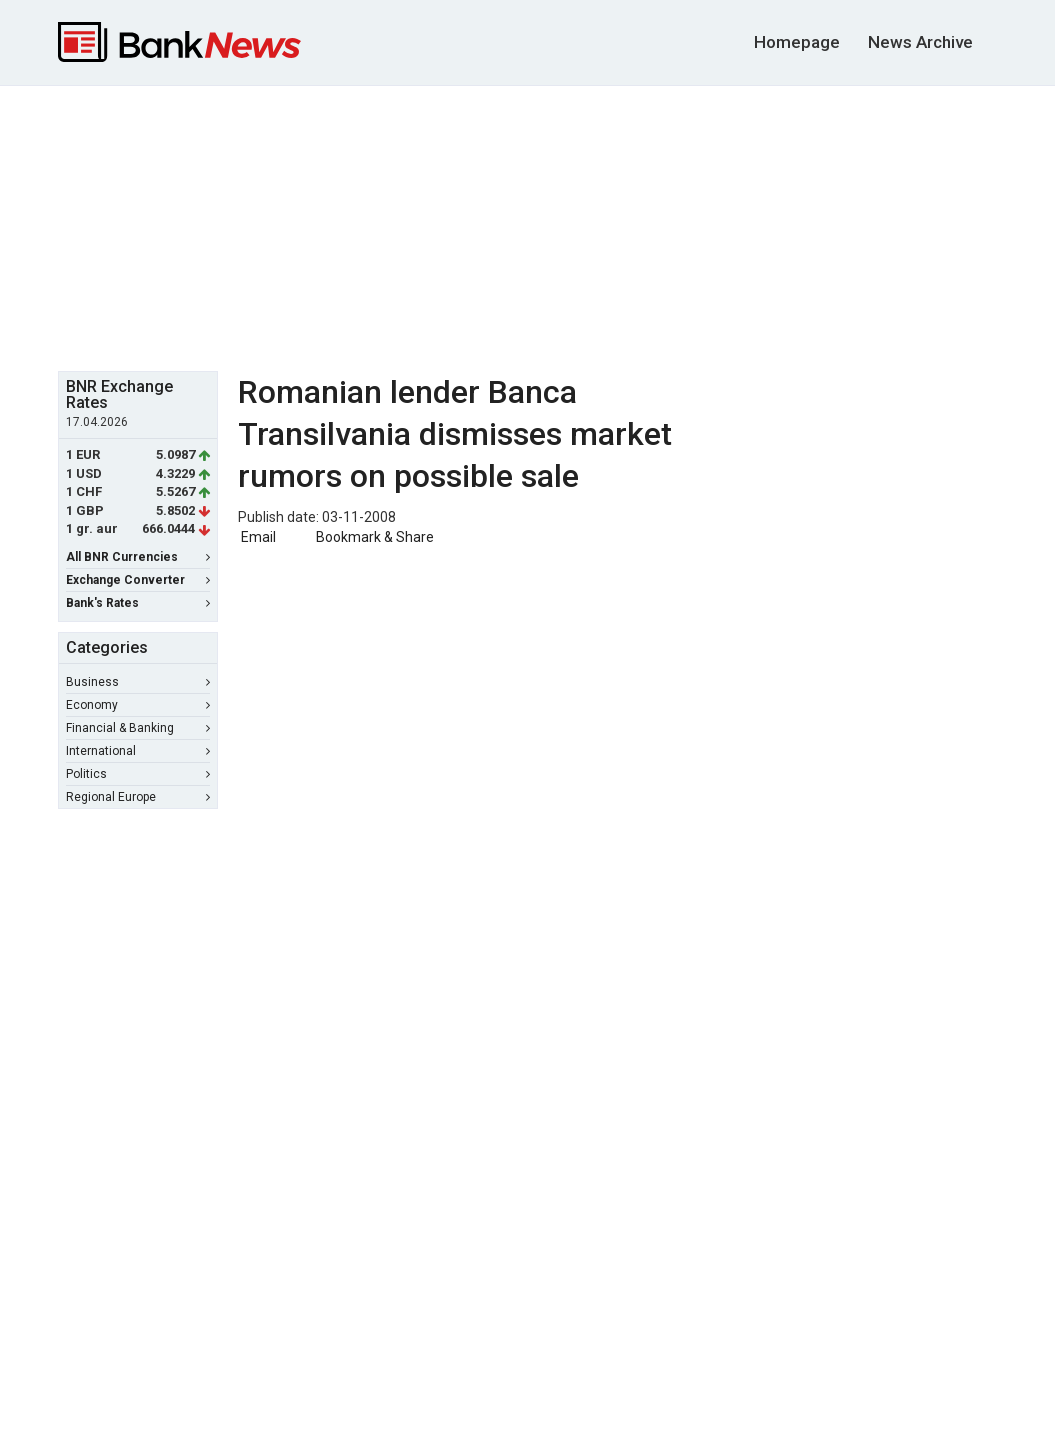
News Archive (920, 42)
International (138, 751)
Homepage (797, 42)
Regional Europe (138, 797)
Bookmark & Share (375, 537)
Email (257, 537)
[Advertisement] (543, 226)
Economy (138, 705)
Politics (138, 774)
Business (138, 682)
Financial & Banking (138, 728)
